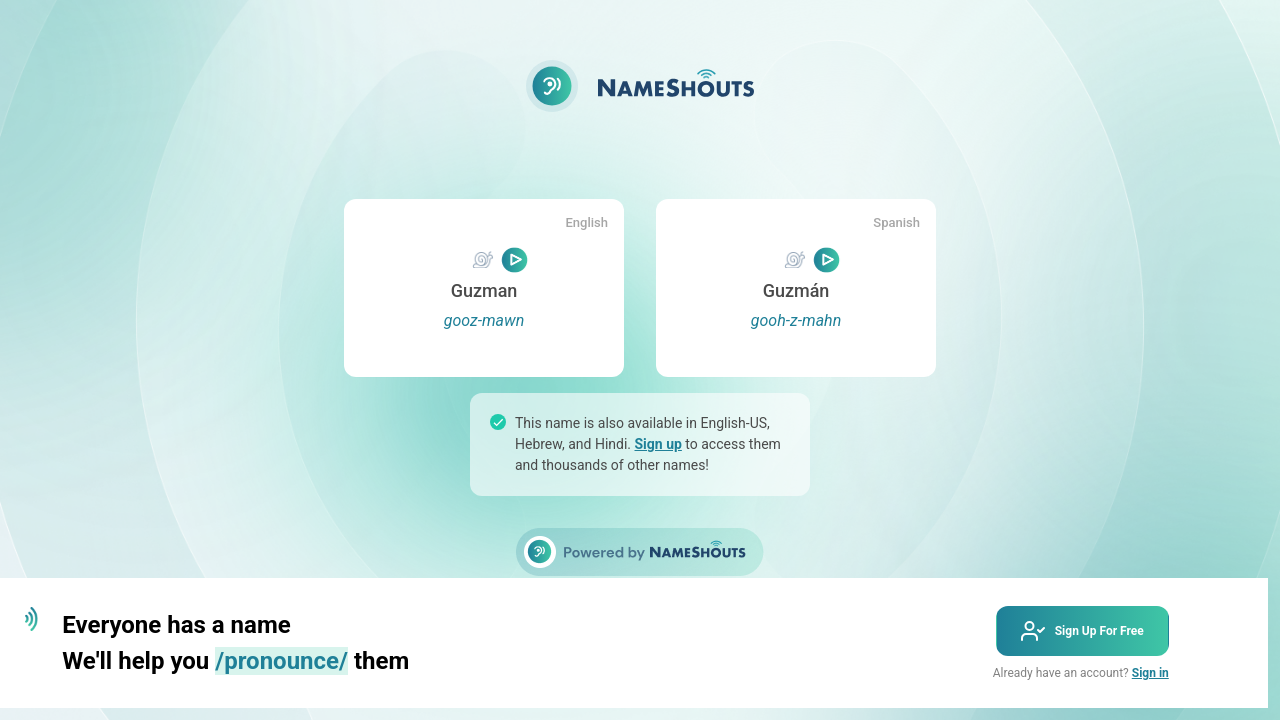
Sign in (1150, 673)
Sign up (658, 444)
